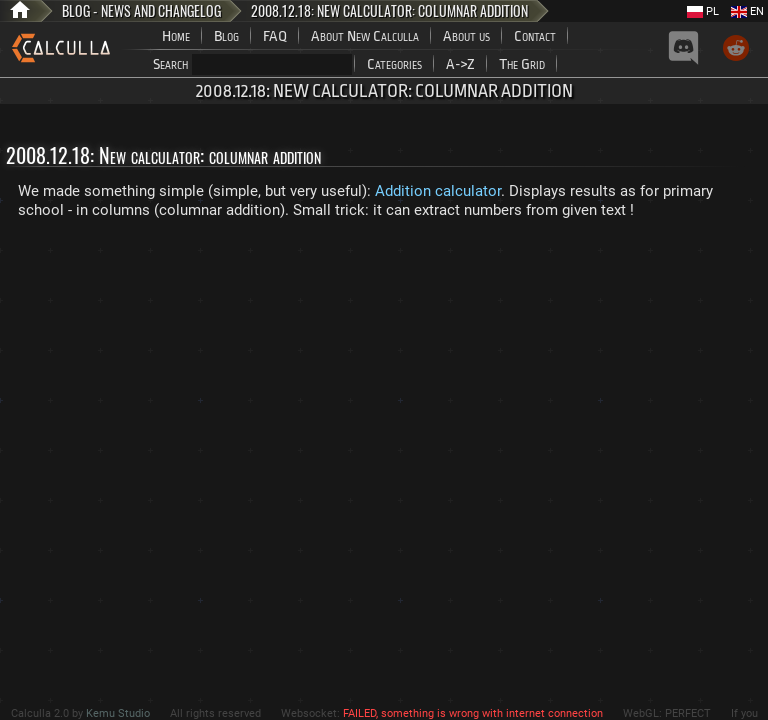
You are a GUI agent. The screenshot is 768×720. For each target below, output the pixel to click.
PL (703, 11)
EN (747, 11)
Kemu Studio (118, 713)
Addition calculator (438, 191)
